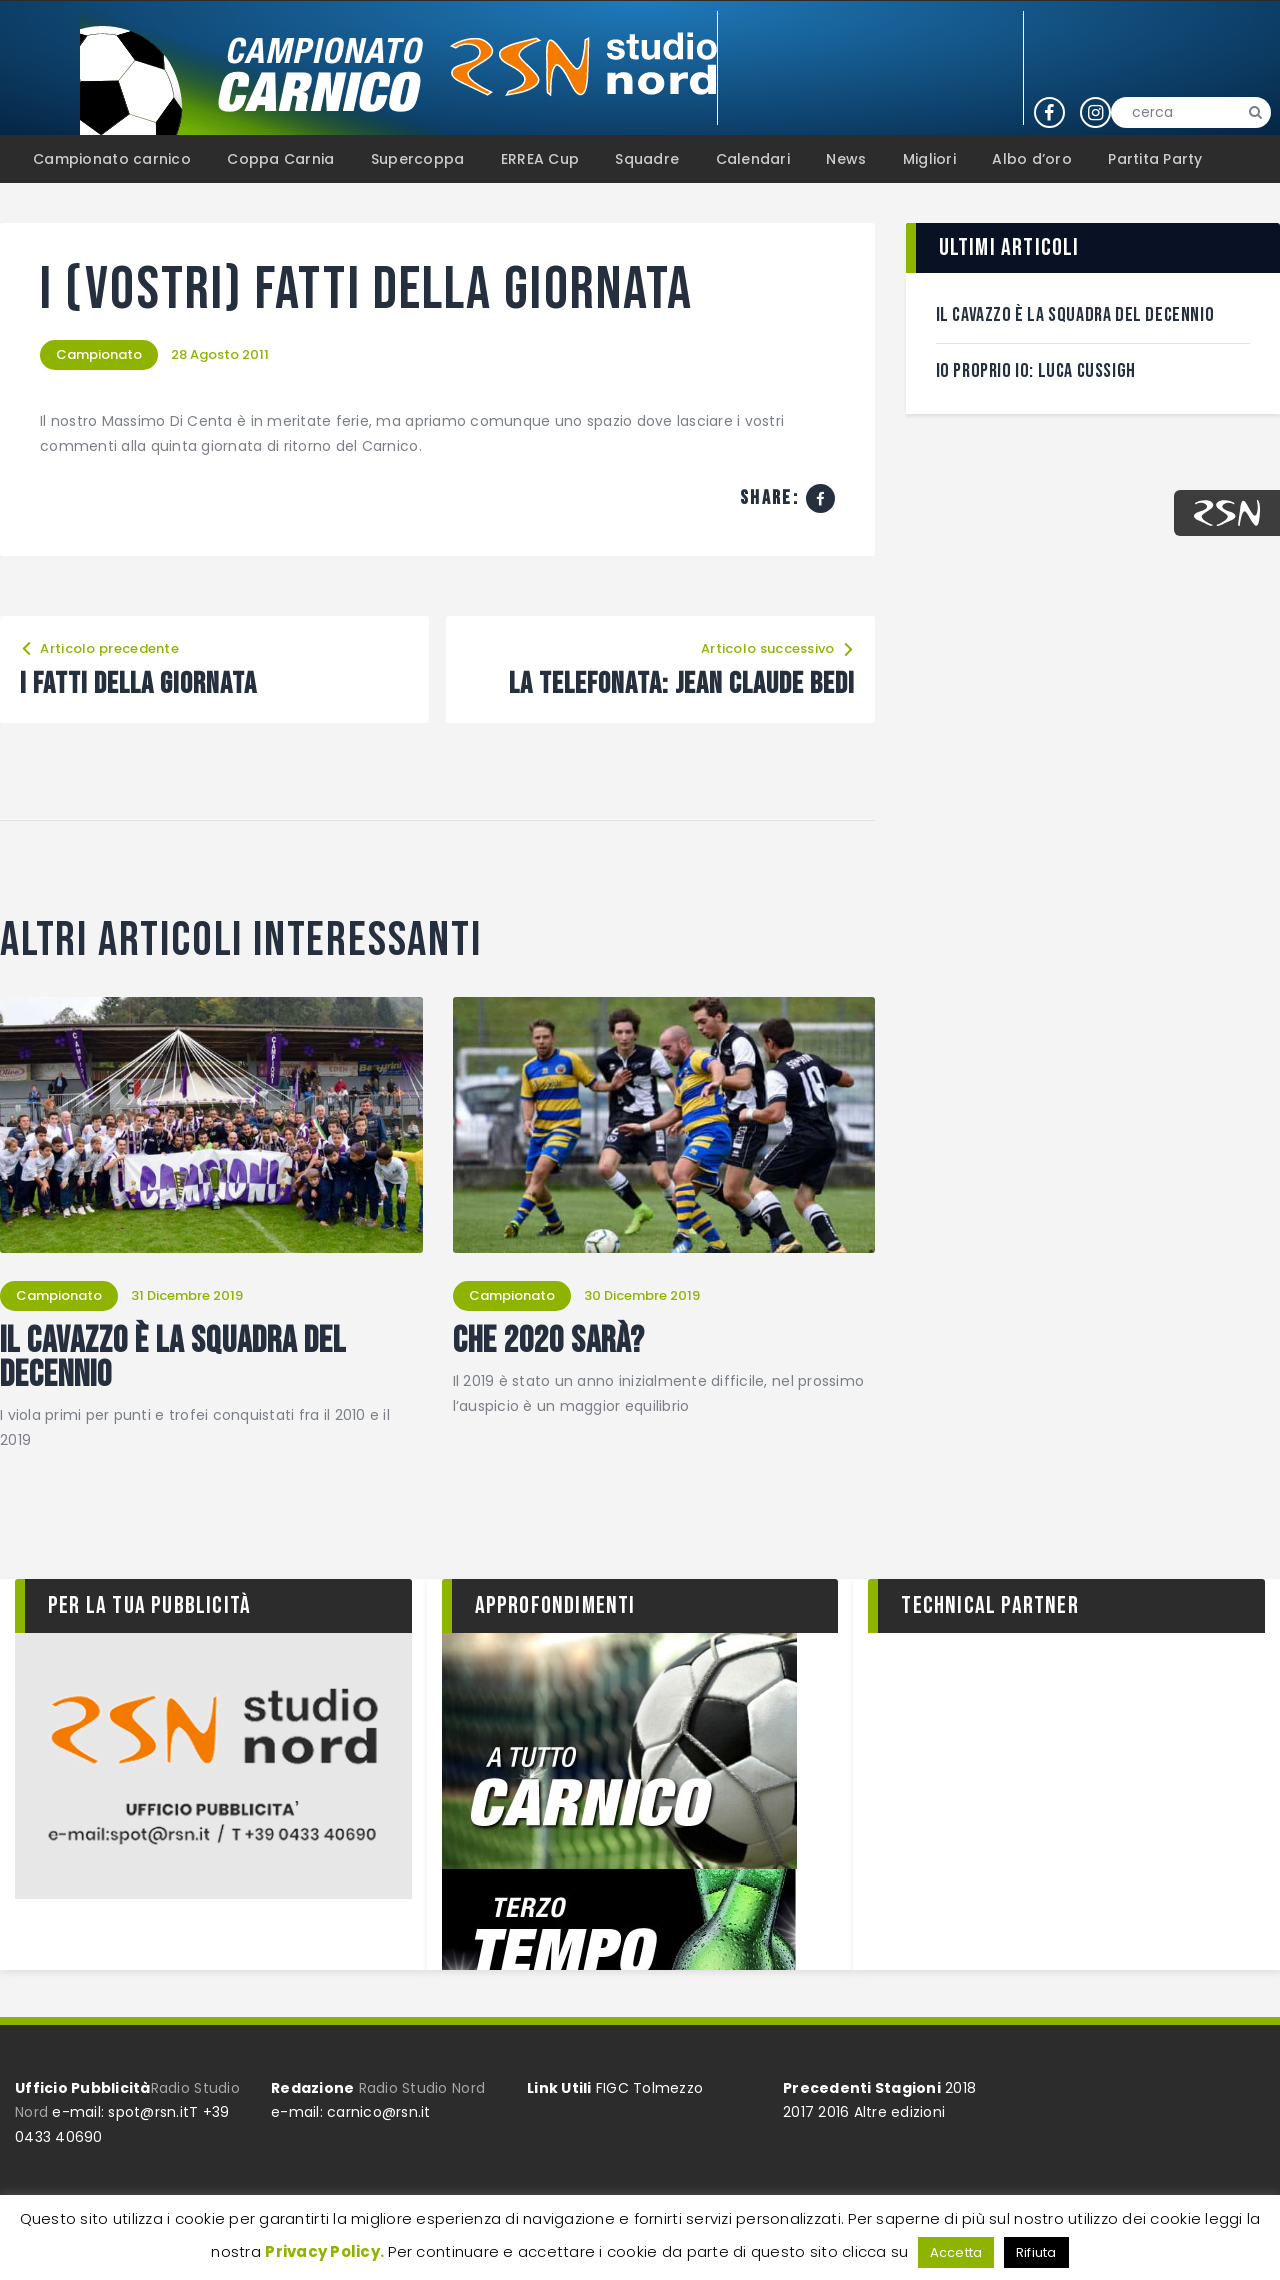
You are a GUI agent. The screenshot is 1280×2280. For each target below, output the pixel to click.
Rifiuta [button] (1036, 2252)
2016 (833, 2112)
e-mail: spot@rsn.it (120, 2112)
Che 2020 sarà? (549, 1342)
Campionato (99, 354)
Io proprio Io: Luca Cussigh (1036, 371)
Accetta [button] (956, 2252)
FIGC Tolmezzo (649, 2088)
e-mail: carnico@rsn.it (351, 2112)
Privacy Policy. (324, 2251)
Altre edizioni (900, 2112)
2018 (960, 2088)
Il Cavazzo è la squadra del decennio (173, 1359)
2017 (798, 2112)
